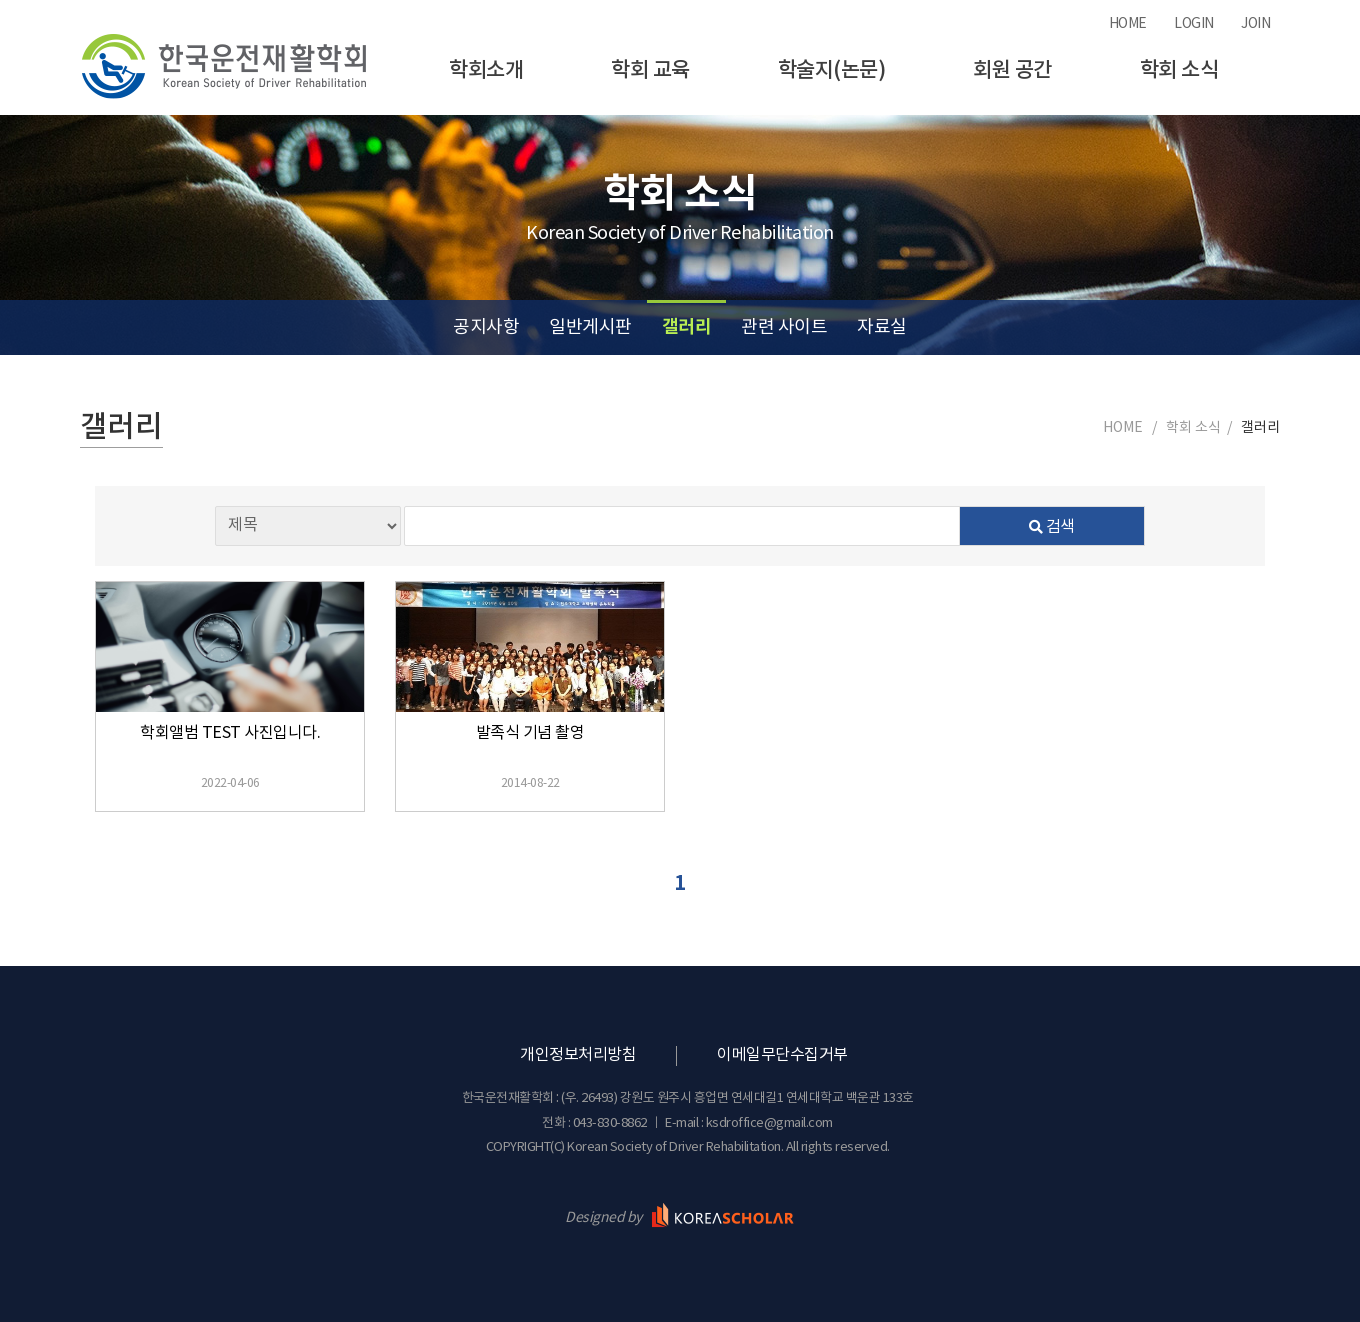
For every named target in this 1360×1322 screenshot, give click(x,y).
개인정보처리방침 (578, 1055)
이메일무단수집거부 (782, 1055)
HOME (1128, 24)
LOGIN (1194, 24)
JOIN (1255, 24)
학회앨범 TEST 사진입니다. (230, 733)
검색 (1052, 527)
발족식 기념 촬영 (530, 733)
